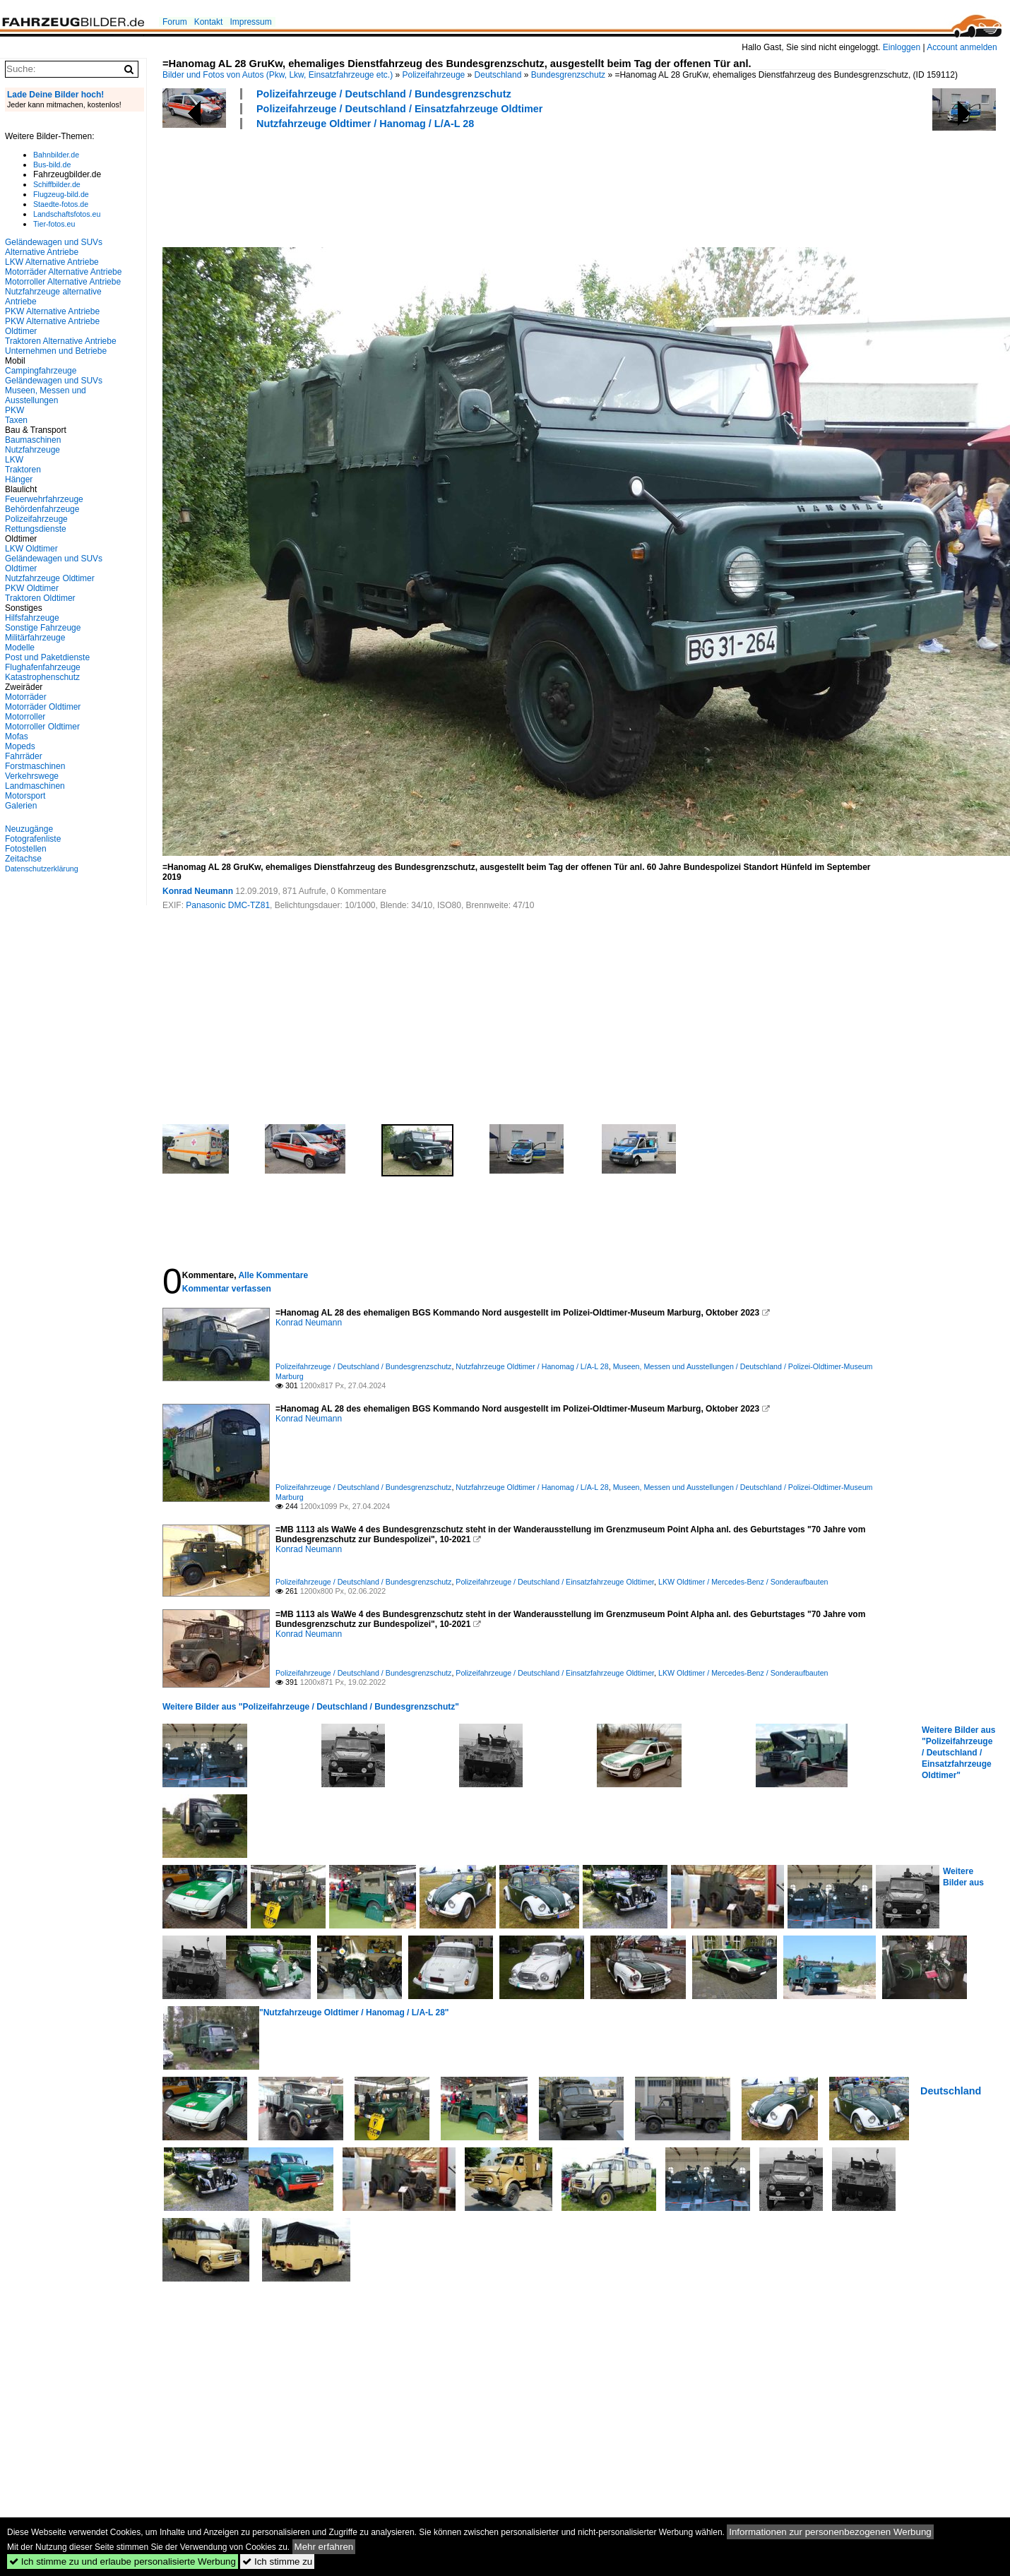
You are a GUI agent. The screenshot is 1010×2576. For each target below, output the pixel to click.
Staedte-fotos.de (60, 204)
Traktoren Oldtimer (40, 598)
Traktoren (23, 470)
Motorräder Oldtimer (43, 707)
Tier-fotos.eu (54, 224)
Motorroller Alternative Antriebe (63, 282)
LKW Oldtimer (31, 549)
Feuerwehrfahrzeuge (44, 499)
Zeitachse (23, 859)
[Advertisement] (419, 186)
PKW (14, 410)
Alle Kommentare (273, 1275)
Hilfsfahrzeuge (32, 618)
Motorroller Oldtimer (42, 727)
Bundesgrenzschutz (568, 75)
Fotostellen (26, 849)
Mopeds (20, 746)
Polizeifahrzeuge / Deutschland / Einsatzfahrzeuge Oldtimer (399, 108)
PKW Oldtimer (32, 588)
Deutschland (498, 75)
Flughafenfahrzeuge (43, 667)
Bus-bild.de (52, 164)
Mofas (16, 736)
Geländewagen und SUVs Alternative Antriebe (53, 247)
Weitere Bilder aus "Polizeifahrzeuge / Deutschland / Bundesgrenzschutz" (310, 1707)
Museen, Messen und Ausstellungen (45, 395)
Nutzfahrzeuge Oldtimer (50, 578)
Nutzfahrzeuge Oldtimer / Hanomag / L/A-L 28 (365, 123)
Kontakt (208, 22)
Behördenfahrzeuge (42, 509)
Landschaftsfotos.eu (66, 214)
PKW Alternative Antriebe (52, 311)
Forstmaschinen (35, 766)
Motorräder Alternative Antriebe (63, 272)
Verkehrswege (32, 776)
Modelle (20, 647)
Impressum (250, 22)
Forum (174, 22)
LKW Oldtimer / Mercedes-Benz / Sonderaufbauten (743, 1582)
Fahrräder (23, 756)
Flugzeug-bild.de (61, 194)
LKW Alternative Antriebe (52, 262)
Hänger (18, 479)
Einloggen (901, 47)
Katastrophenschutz (42, 677)
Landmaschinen (35, 786)
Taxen (16, 420)
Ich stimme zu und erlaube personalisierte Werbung (122, 2561)
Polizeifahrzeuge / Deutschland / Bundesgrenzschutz (383, 94)
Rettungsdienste (35, 529)
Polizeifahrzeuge (434, 75)
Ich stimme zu (277, 2561)
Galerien (21, 806)
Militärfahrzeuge (35, 638)
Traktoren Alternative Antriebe (61, 341)
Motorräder (26, 697)
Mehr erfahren (324, 2546)
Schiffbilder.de (57, 184)
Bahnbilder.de (56, 154)
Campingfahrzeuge (40, 371)
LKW (14, 460)
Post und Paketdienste (47, 657)
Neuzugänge (29, 829)
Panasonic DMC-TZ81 (228, 905)
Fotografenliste (33, 839)
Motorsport (25, 796)
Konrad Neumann (197, 891)
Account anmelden (962, 47)
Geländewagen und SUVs (53, 381)
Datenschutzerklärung (41, 868)
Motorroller (25, 717)
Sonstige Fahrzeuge (43, 628)
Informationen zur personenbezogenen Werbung (830, 2532)
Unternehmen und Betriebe (56, 351)
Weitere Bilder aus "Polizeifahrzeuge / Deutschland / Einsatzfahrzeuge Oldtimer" (958, 1752)
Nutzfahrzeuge (32, 450)
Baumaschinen (33, 440)
